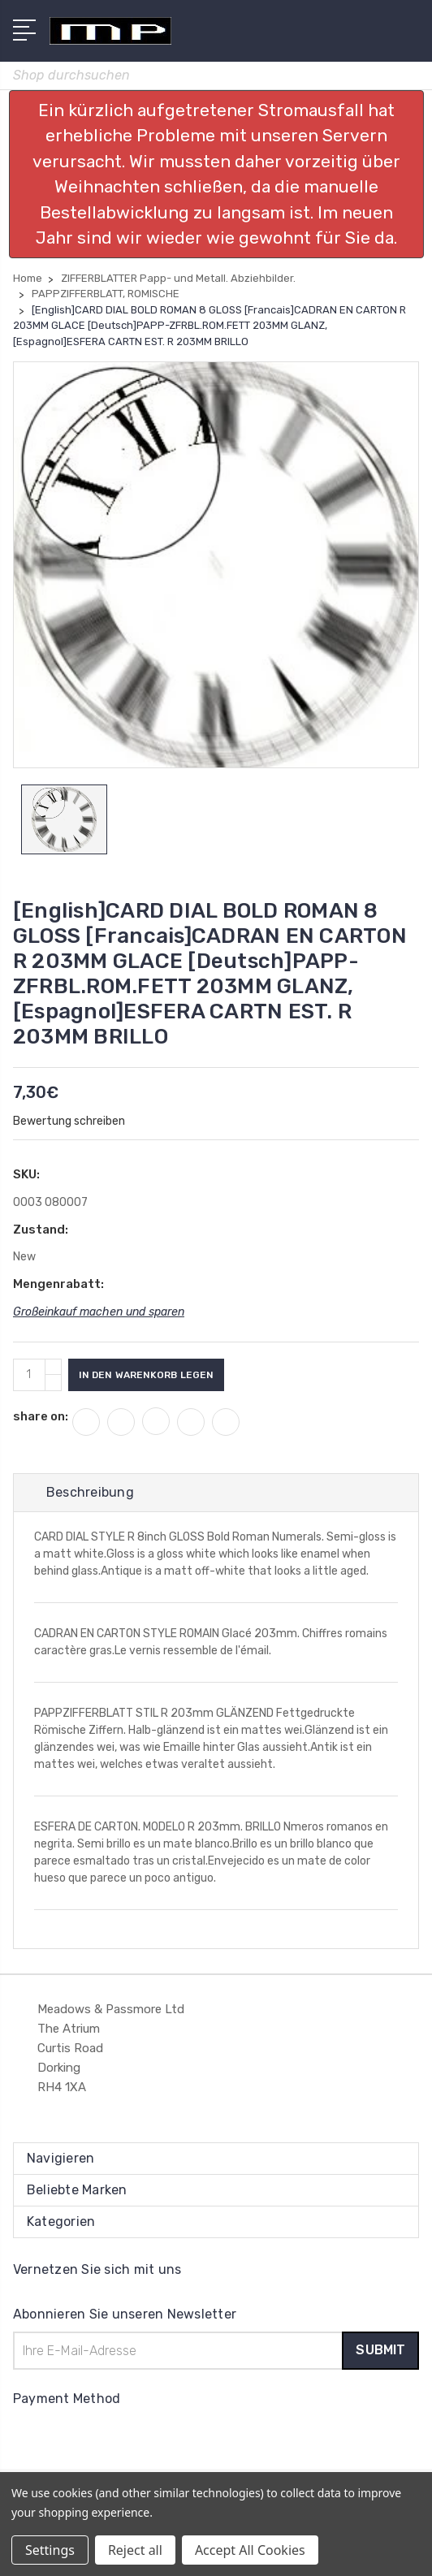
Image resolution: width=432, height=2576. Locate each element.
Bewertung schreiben (69, 1121)
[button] (216, 174)
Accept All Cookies (250, 2550)
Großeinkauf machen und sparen (98, 1312)
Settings (50, 2550)
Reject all (135, 2550)
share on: (40, 1416)
